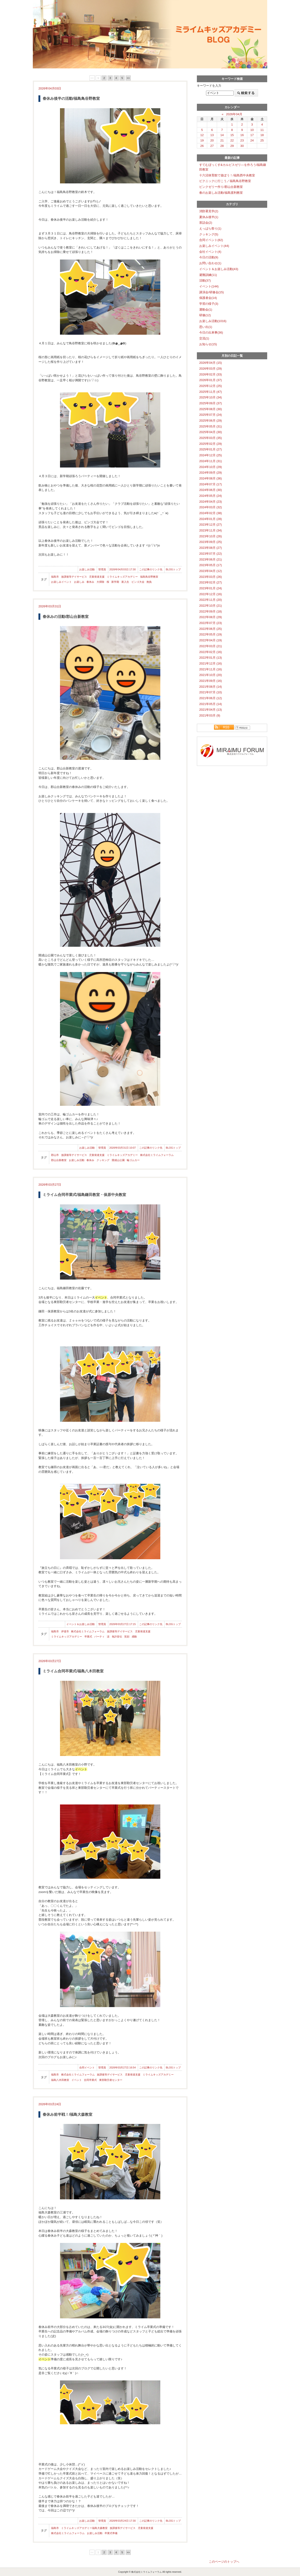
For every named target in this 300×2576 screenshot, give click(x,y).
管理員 (102, 569)
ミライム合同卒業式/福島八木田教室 (73, 1671)
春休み (90, 581)
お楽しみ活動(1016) (212, 321)
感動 (134, 1636)
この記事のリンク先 (150, 569)
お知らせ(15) (208, 344)
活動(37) (205, 280)
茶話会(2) (205, 222)
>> (128, 78)
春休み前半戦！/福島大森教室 (67, 2114)
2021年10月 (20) (210, 675)
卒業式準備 (111, 2533)
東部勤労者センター (110, 2080)
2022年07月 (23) (210, 623)
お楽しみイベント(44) (214, 246)
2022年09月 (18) (210, 611)
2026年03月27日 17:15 (122, 1624)
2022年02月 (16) (210, 652)
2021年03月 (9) (209, 715)
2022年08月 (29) (210, 617)
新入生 (125, 581)
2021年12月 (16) (210, 663)
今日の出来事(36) (211, 332)
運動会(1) (205, 309)
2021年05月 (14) (210, 704)
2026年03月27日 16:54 (122, 2067)
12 (202, 135)
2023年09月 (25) (210, 542)
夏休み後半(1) (208, 217)
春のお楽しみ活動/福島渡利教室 (221, 192)
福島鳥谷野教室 (149, 576)
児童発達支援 (97, 576)
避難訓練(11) (208, 275)
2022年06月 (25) (210, 629)
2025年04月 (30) (210, 432)
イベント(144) (209, 286)
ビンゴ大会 (137, 581)
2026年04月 (234, 114)
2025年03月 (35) (210, 438)
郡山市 (55, 1155)
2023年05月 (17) (210, 565)
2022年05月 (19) (210, 634)
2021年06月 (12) (210, 698)
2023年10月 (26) (210, 536)
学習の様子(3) (208, 303)
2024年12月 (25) (210, 455)
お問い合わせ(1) (210, 263)
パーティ (99, 1636)
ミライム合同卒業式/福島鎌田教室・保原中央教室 (84, 1195)
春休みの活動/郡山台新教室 (66, 617)
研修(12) (205, 315)
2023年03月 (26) (210, 577)
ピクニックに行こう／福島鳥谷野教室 (225, 181)
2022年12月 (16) (210, 594)
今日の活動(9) (208, 257)
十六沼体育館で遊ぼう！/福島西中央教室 (227, 175)
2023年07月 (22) (210, 553)
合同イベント (87, 2067)
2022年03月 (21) (210, 646)
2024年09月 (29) (210, 472)
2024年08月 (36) (210, 478)
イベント (76, 2080)
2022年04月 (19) (210, 640)
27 (212, 146)
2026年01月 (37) (210, 380)
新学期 (115, 581)
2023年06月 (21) (210, 559)
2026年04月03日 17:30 (122, 569)
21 (222, 140)
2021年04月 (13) (210, 709)
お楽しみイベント (61, 581)
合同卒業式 (90, 2080)
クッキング (103, 1160)
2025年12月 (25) (210, 386)
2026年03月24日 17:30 (122, 2520)
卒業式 (88, 1636)
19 (202, 140)
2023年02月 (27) (210, 582)
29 (232, 146)
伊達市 (65, 1631)
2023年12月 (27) (210, 524)
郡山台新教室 (59, 1160)
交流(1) (204, 338)
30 (242, 146)
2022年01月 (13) (210, 657)
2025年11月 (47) (210, 391)
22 (232, 140)
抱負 (149, 581)
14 (222, 135)
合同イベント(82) (211, 240)
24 (252, 140)
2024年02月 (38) (210, 513)
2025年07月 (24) (210, 414)
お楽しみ (79, 581)
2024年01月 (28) (210, 519)
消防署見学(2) (208, 211)
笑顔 (126, 1636)
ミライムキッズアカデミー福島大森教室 (84, 2528)
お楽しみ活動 (87, 569)
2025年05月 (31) (210, 426)
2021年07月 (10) (210, 692)
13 (212, 135)
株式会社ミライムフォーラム (157, 1155)
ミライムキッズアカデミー (122, 576)
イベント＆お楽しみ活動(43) (218, 269)
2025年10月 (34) (210, 397)
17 (252, 135)
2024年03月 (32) (210, 507)
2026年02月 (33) (210, 374)
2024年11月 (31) (210, 461)
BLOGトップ (173, 569)
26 (202, 146)
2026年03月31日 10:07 (122, 1147)
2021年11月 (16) (210, 669)
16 (242, 135)
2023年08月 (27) (210, 547)
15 (232, 135)
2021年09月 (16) (210, 681)
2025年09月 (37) (210, 403)
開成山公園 (118, 1160)
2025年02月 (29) (210, 443)
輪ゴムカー (133, 1160)
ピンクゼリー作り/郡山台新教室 (221, 187)
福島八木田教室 (60, 2080)
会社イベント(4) (210, 251)
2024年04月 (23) (210, 501)
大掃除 (100, 581)
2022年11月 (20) (210, 599)
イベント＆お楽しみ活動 (80, 1624)
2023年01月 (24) (210, 588)
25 (262, 140)
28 (222, 146)
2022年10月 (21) (210, 605)
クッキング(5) (208, 234)
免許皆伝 (117, 1636)
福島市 (55, 576)
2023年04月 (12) (210, 571)
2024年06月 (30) (210, 490)
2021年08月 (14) (210, 686)
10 (252, 130)
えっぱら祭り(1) (210, 228)
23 (242, 140)
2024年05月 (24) (210, 495)
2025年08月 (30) (210, 409)
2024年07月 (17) (210, 484)
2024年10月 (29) (210, 467)
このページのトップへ (224, 2561)
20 (212, 140)
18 (262, 135)
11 (262, 130)
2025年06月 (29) (210, 420)
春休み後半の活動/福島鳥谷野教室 (71, 98)
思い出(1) (205, 327)
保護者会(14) (208, 298)
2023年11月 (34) (210, 530)
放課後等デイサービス (74, 576)
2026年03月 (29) (210, 368)
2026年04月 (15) (210, 362)
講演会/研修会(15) (211, 292)
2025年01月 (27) (210, 449)
